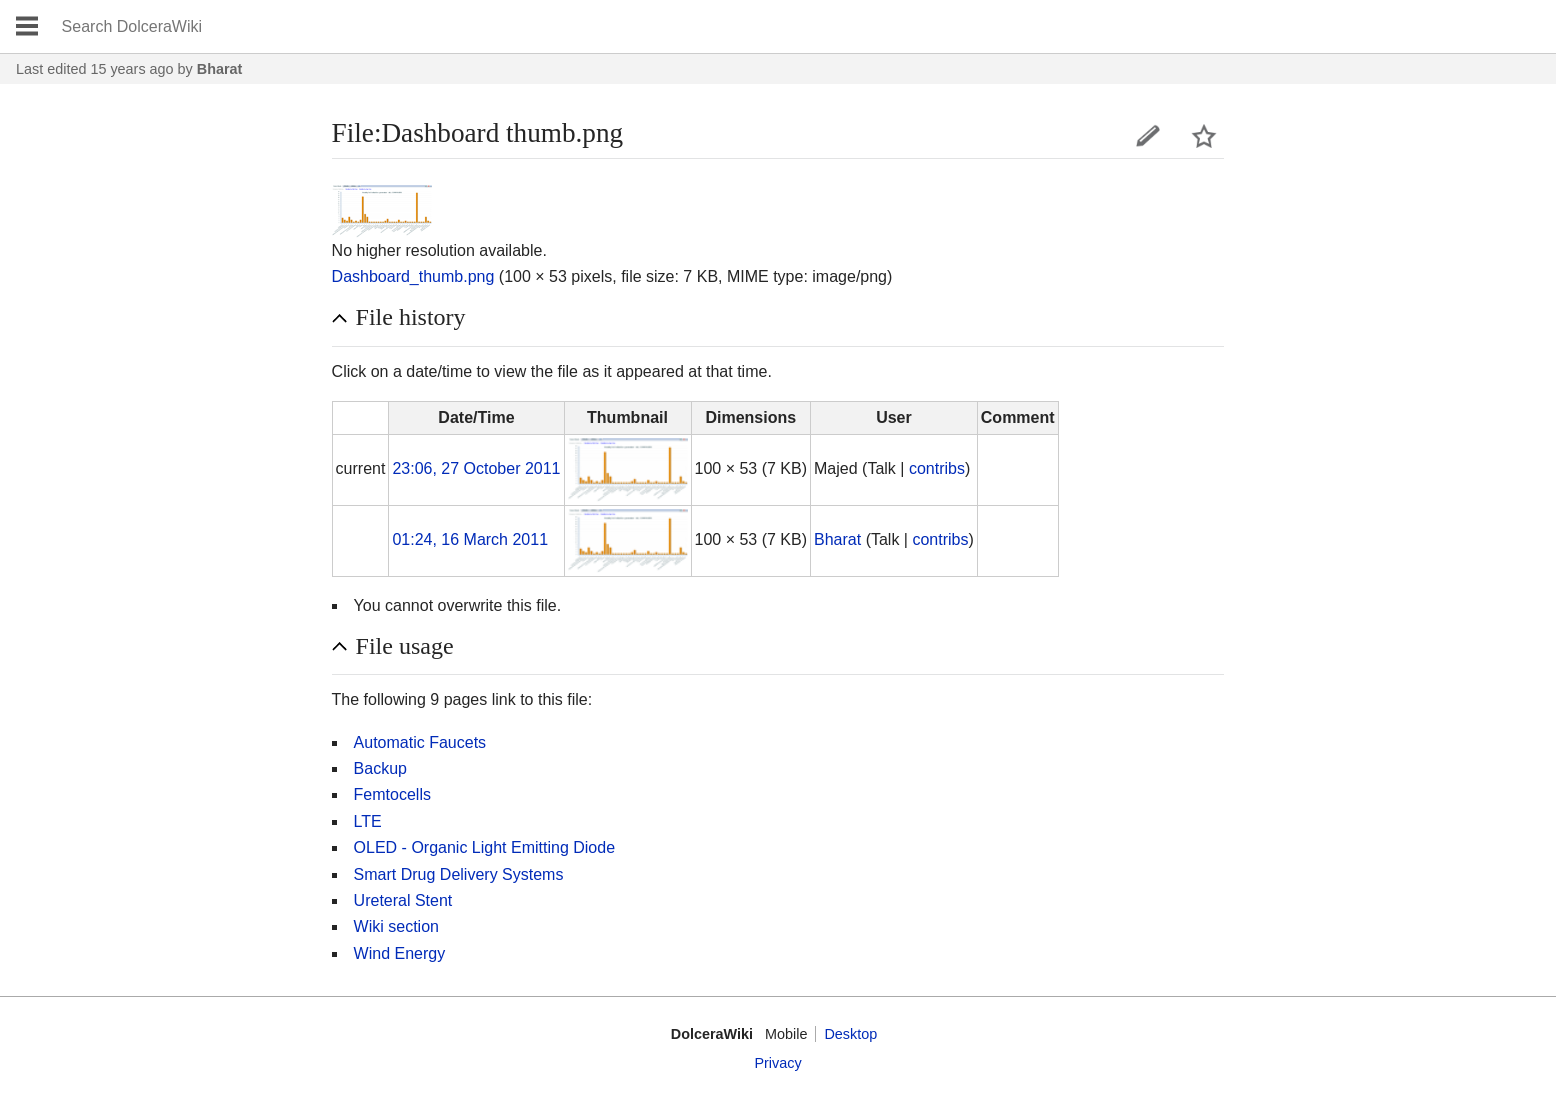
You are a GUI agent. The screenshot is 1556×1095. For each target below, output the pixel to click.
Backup (380, 768)
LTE (368, 821)
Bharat (220, 69)
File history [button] (411, 317)
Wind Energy (400, 953)
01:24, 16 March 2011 (470, 539)
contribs (937, 468)
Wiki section (396, 926)
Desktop (850, 1034)
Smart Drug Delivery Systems (459, 874)
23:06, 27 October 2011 (476, 468)
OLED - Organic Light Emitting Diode (484, 847)
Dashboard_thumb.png (413, 276)
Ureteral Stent (403, 900)
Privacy (777, 1063)
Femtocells (392, 794)
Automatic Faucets (420, 742)
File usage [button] (405, 646)
